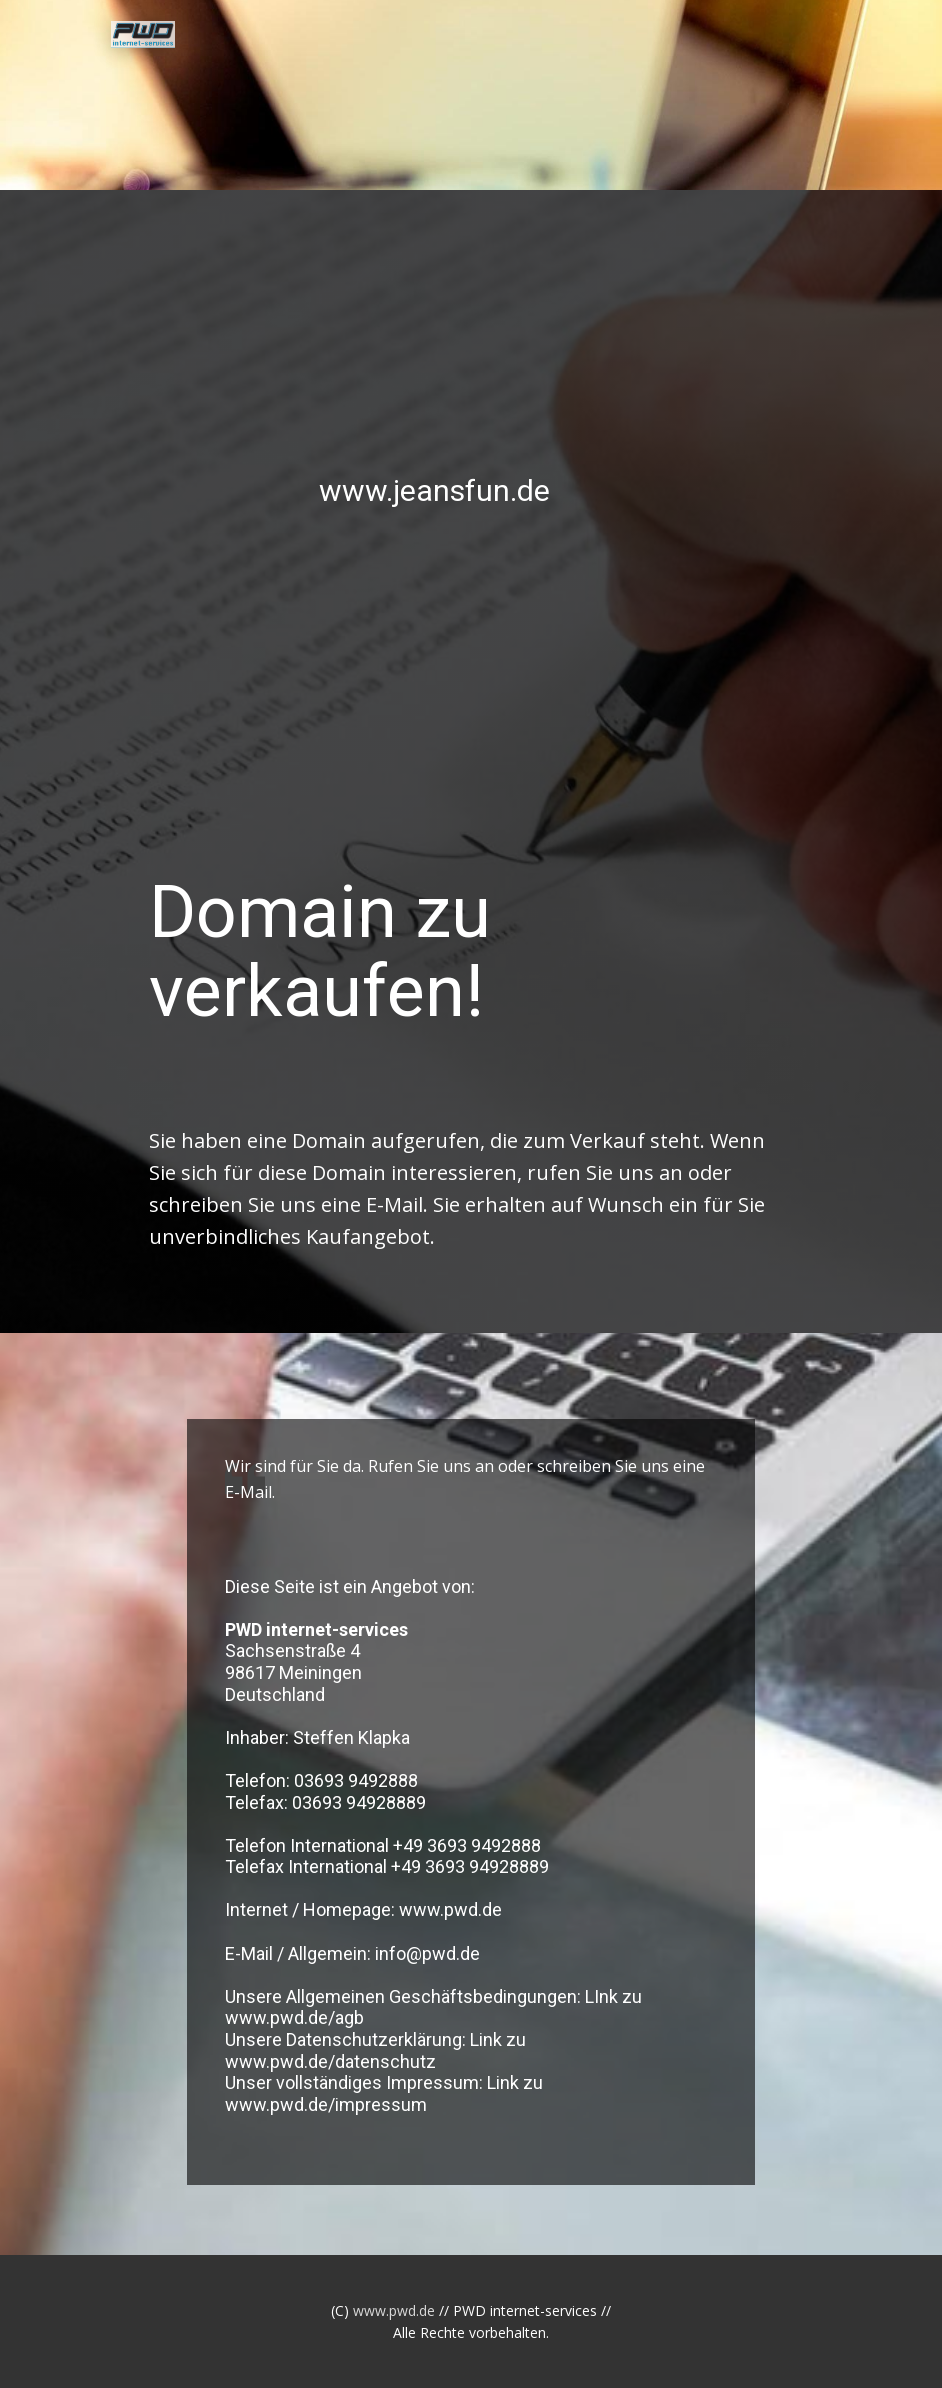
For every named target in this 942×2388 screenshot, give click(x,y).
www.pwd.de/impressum (326, 2104)
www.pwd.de (450, 1909)
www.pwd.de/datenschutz (330, 2061)
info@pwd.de (427, 1953)
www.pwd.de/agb (294, 2017)
